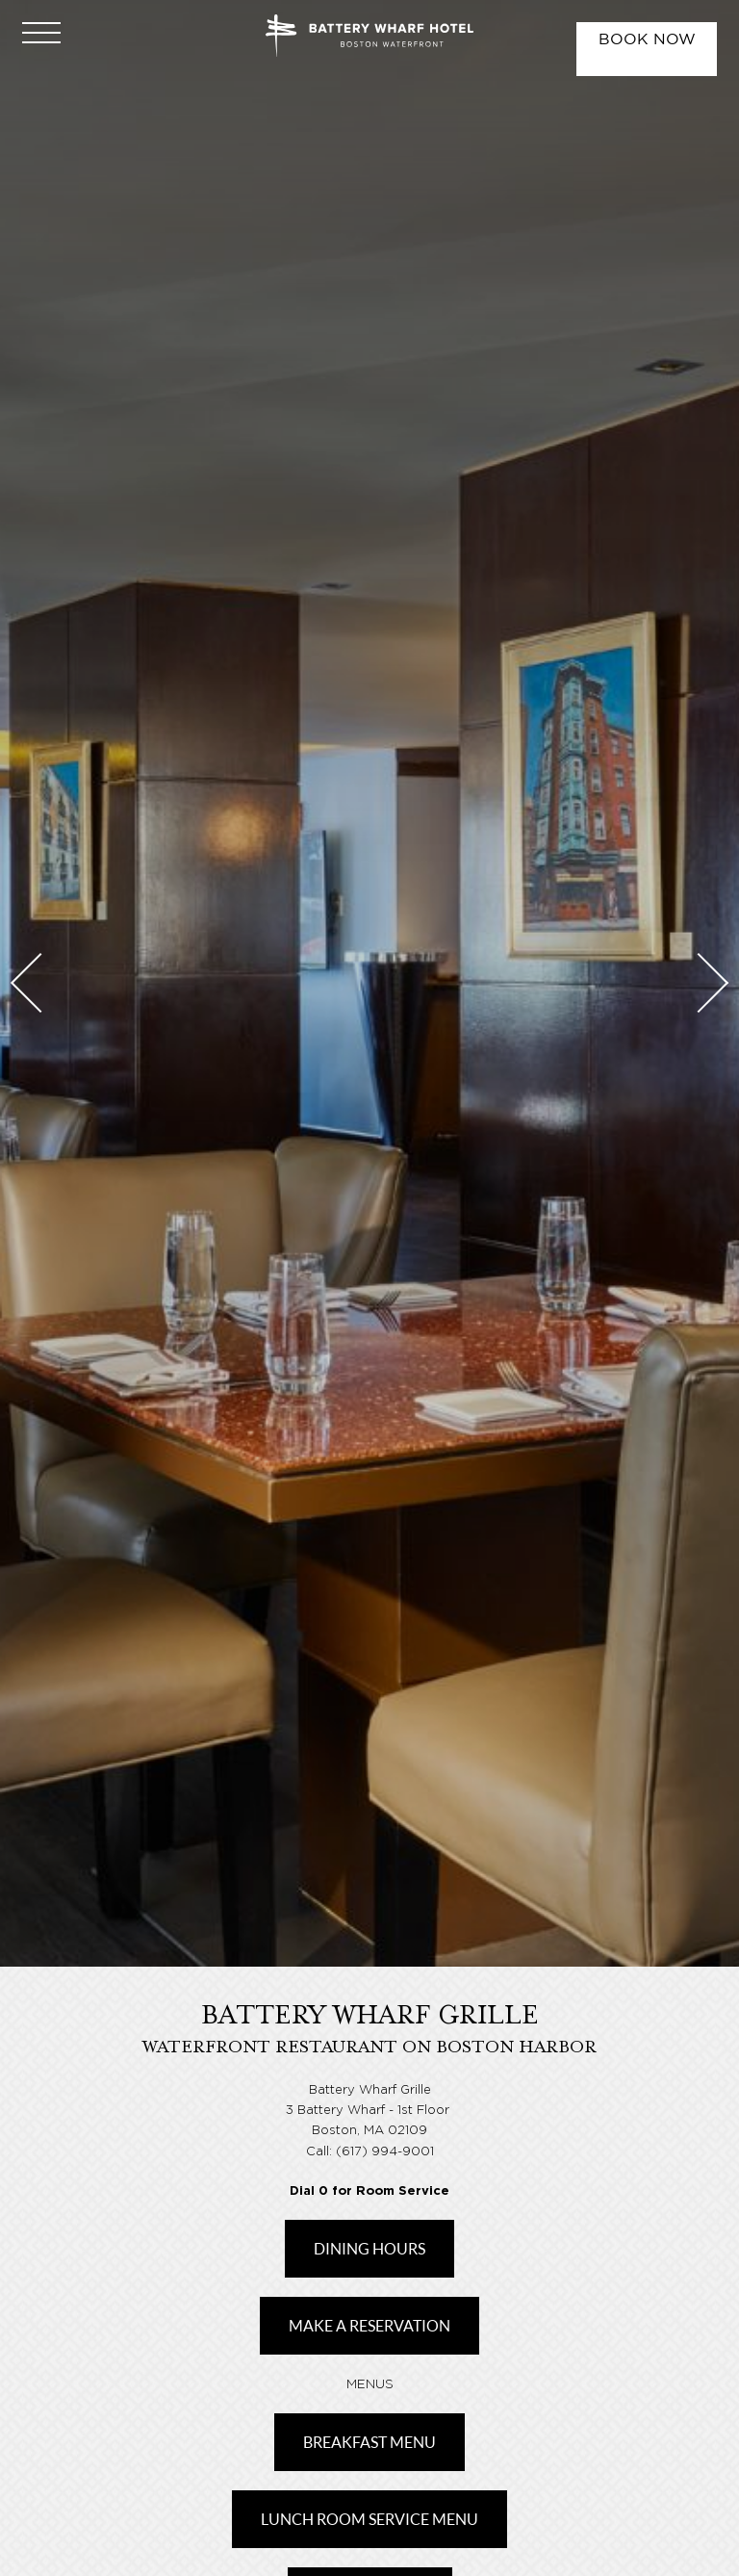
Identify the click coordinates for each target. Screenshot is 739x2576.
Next (698, 983)
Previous (40, 983)
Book (647, 40)
